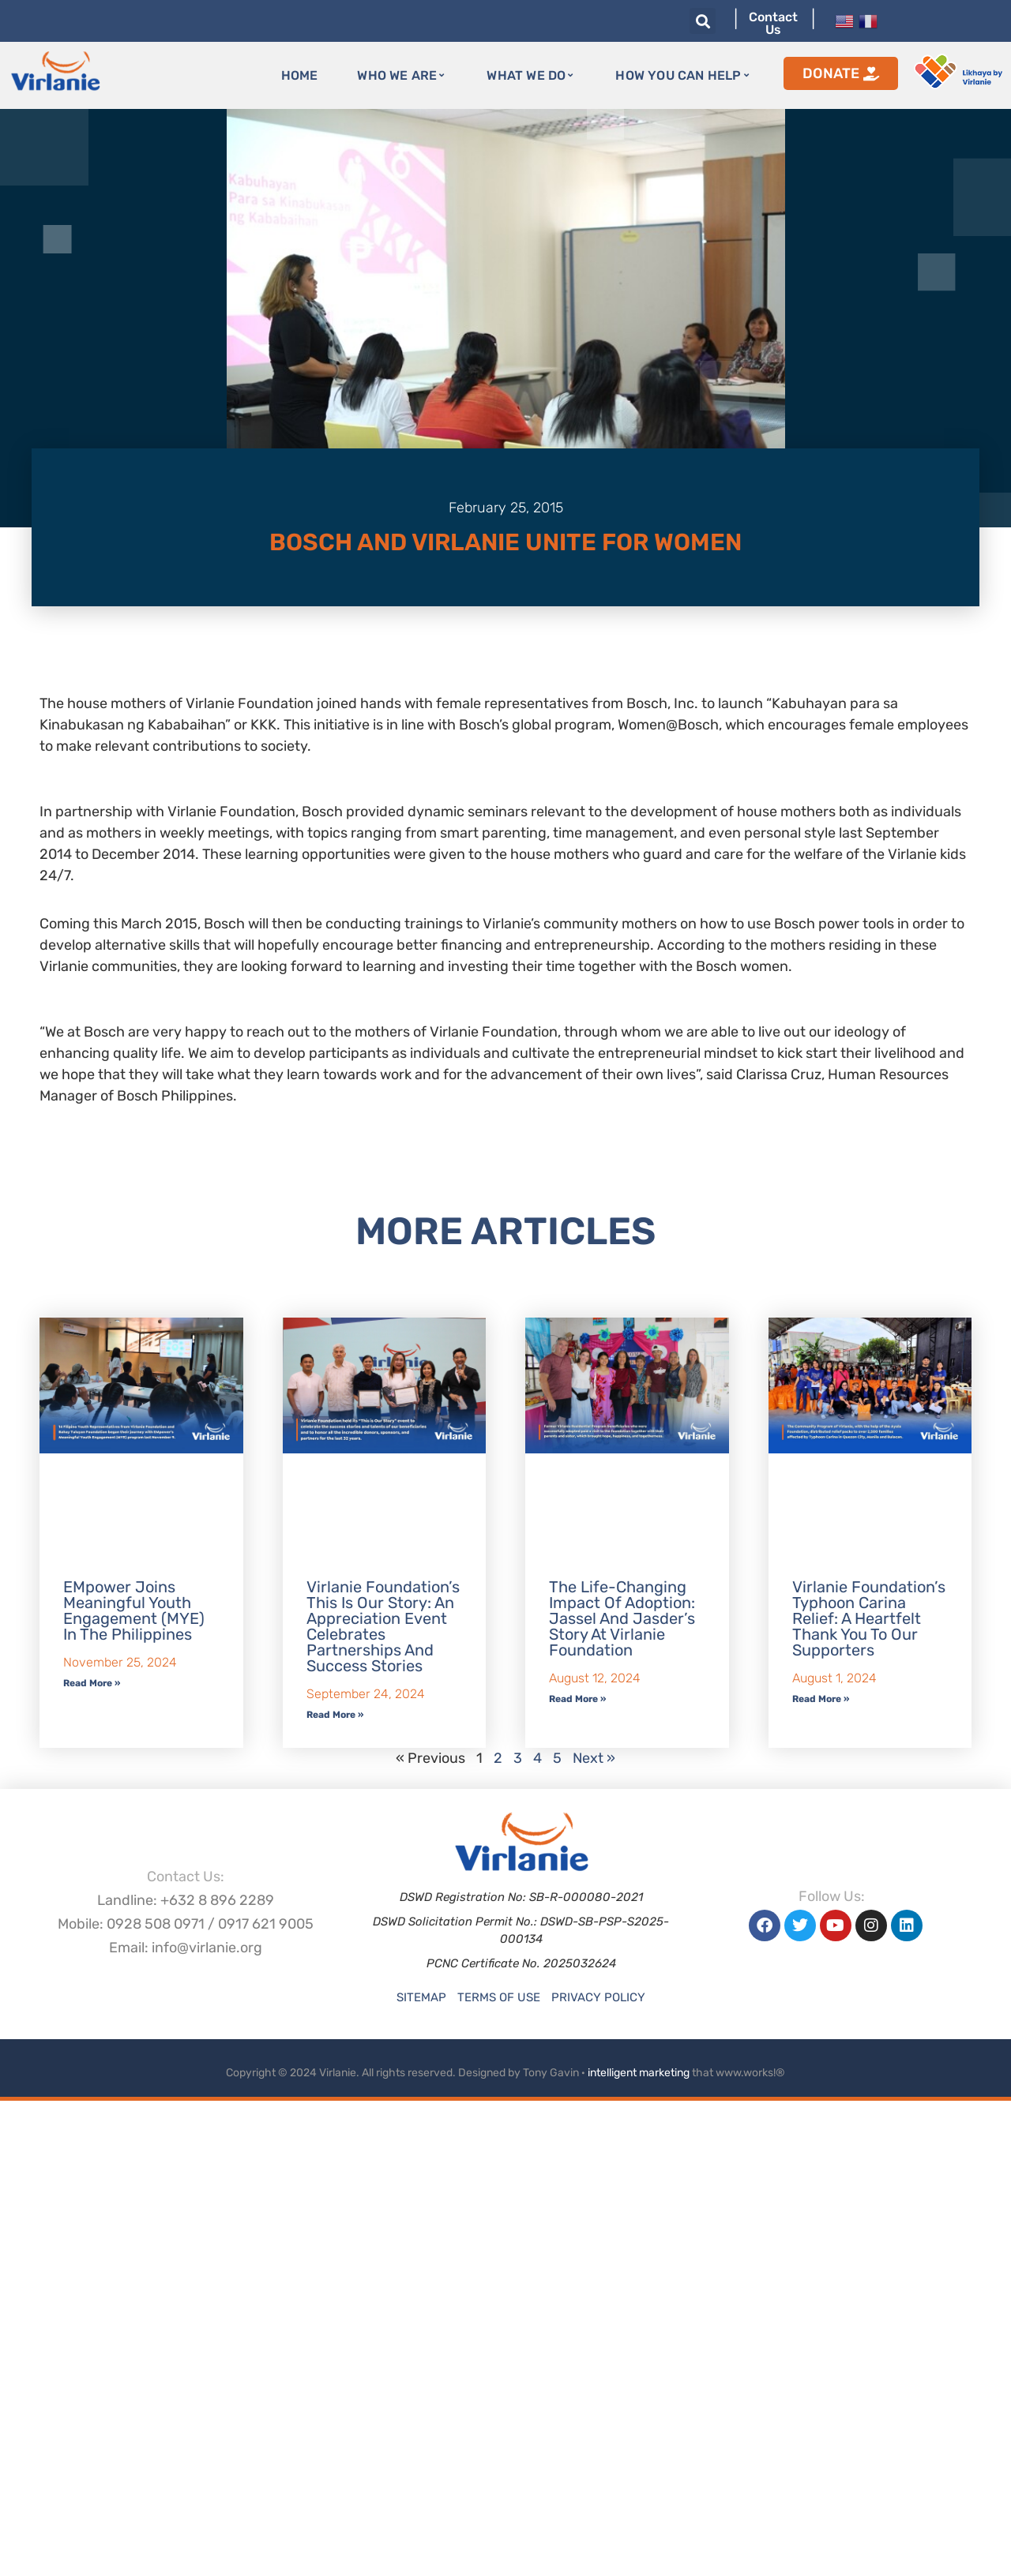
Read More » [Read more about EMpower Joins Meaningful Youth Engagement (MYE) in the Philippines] (91, 1683)
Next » (594, 1758)
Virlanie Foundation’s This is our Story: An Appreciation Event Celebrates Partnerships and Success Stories (383, 1626)
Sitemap (421, 1997)
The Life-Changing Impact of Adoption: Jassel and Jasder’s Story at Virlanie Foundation (622, 1618)
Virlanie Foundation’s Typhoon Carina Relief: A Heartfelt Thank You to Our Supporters (868, 1618)
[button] (703, 21)
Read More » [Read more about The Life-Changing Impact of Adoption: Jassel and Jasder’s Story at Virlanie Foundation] (577, 1698)
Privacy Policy (598, 1997)
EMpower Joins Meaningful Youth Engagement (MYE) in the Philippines (134, 1610)
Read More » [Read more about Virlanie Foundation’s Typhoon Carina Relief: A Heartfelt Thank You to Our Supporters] (820, 1698)
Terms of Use (498, 1997)
